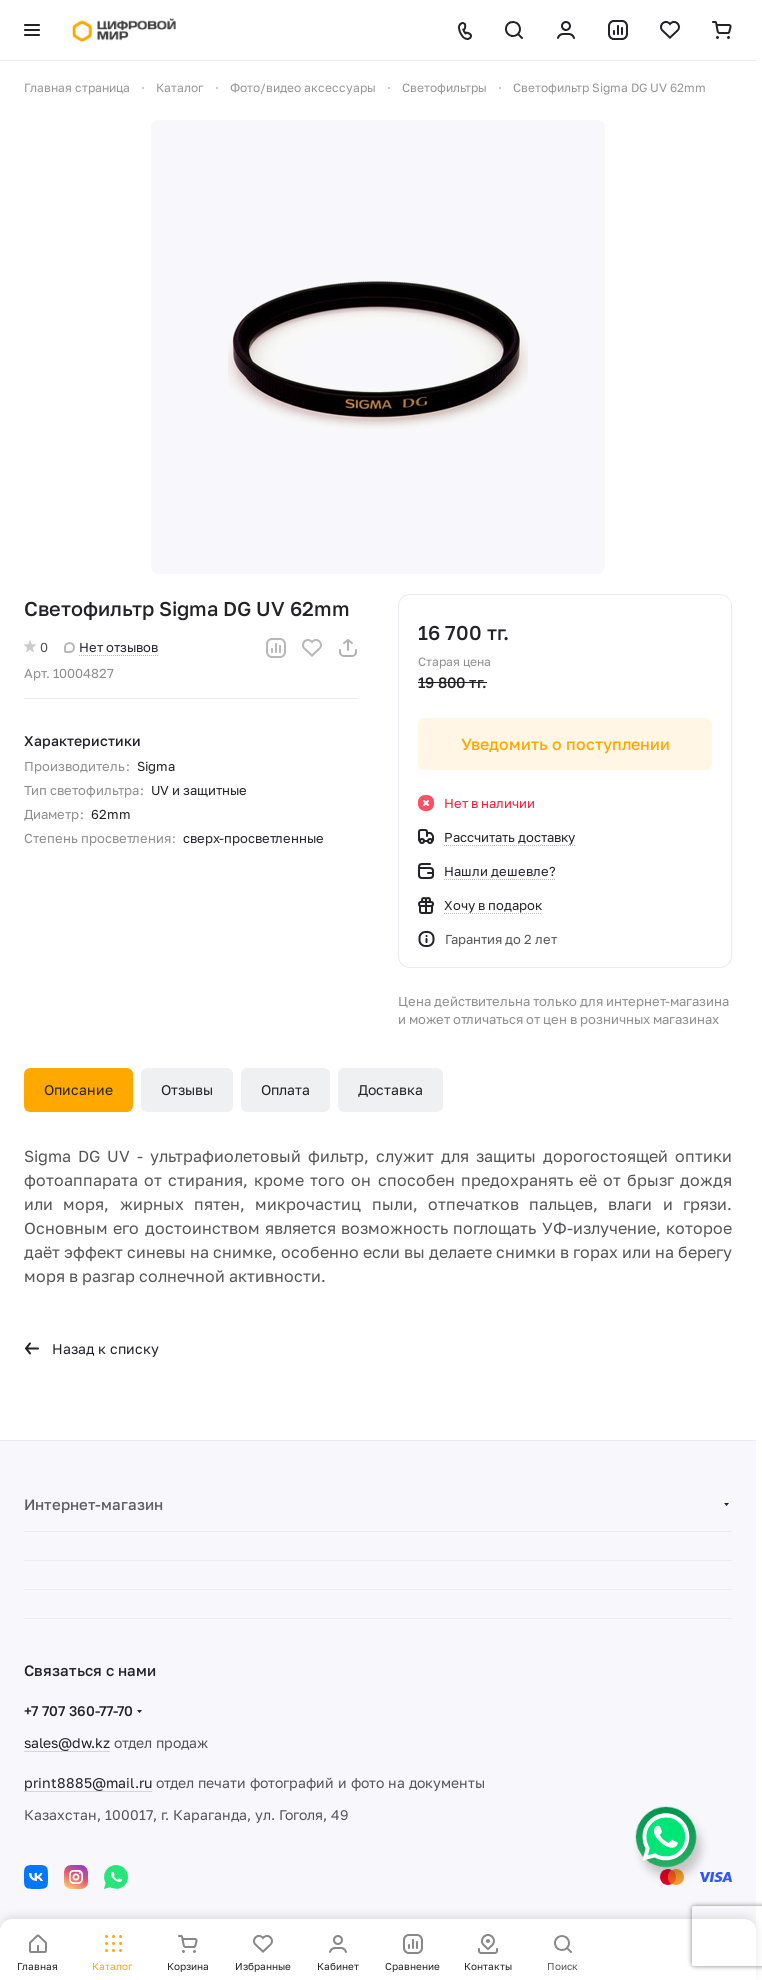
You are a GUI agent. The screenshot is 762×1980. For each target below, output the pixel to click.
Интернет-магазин (93, 1504)
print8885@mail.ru (88, 1782)
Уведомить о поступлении (565, 744)
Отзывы (187, 1089)
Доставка (390, 1089)
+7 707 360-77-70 (78, 1710)
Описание (78, 1089)
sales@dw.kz (67, 1742)
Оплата (285, 1089)
